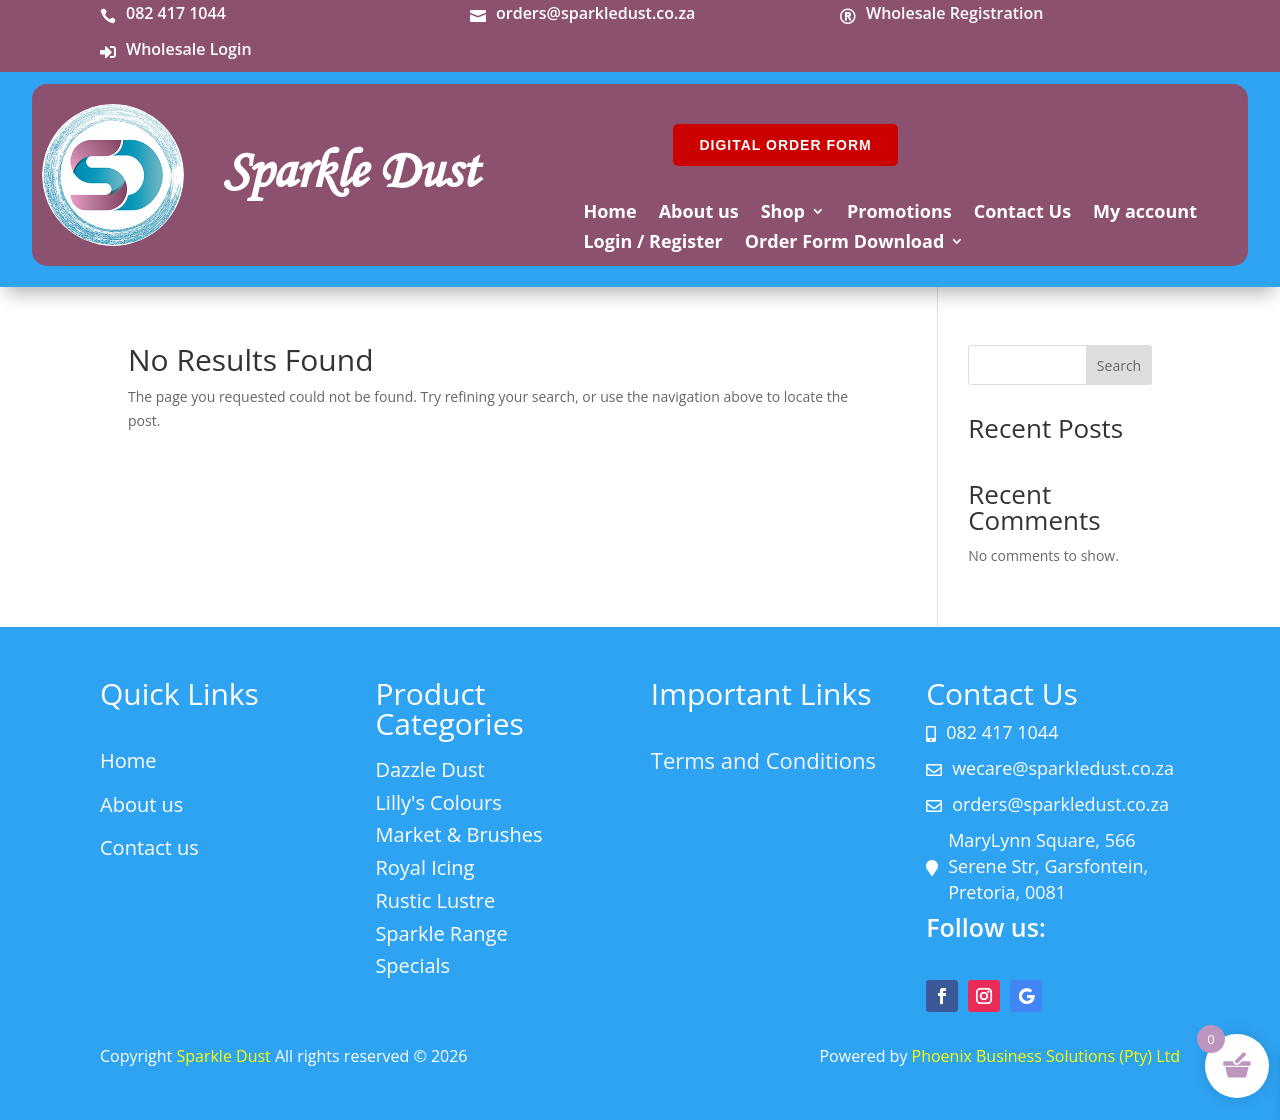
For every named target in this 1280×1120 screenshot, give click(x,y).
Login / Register (652, 243)
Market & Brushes (458, 834)
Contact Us (1022, 213)
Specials (412, 965)
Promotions (899, 213)
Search (1119, 365)
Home (609, 213)
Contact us (149, 847)
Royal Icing (424, 867)
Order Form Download (845, 243)
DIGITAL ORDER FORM (785, 145)
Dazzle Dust (429, 769)
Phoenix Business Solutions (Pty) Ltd (1046, 1056)
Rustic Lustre (435, 900)
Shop (783, 213)
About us (699, 213)
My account (1145, 213)
